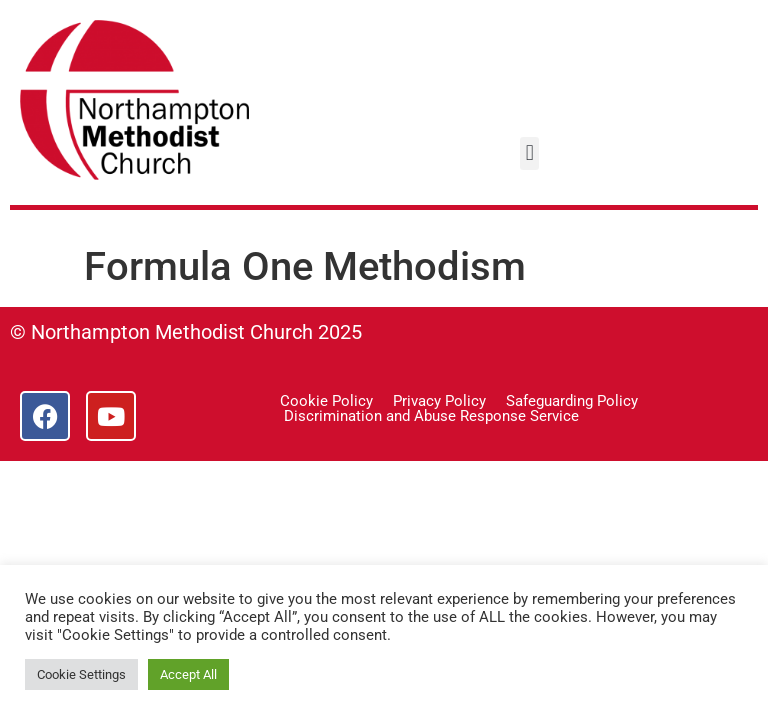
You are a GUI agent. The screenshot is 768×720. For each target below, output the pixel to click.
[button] (529, 153)
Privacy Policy (439, 401)
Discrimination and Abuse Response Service (431, 416)
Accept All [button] (188, 674)
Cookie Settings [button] (81, 674)
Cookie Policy (326, 401)
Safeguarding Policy (572, 401)
